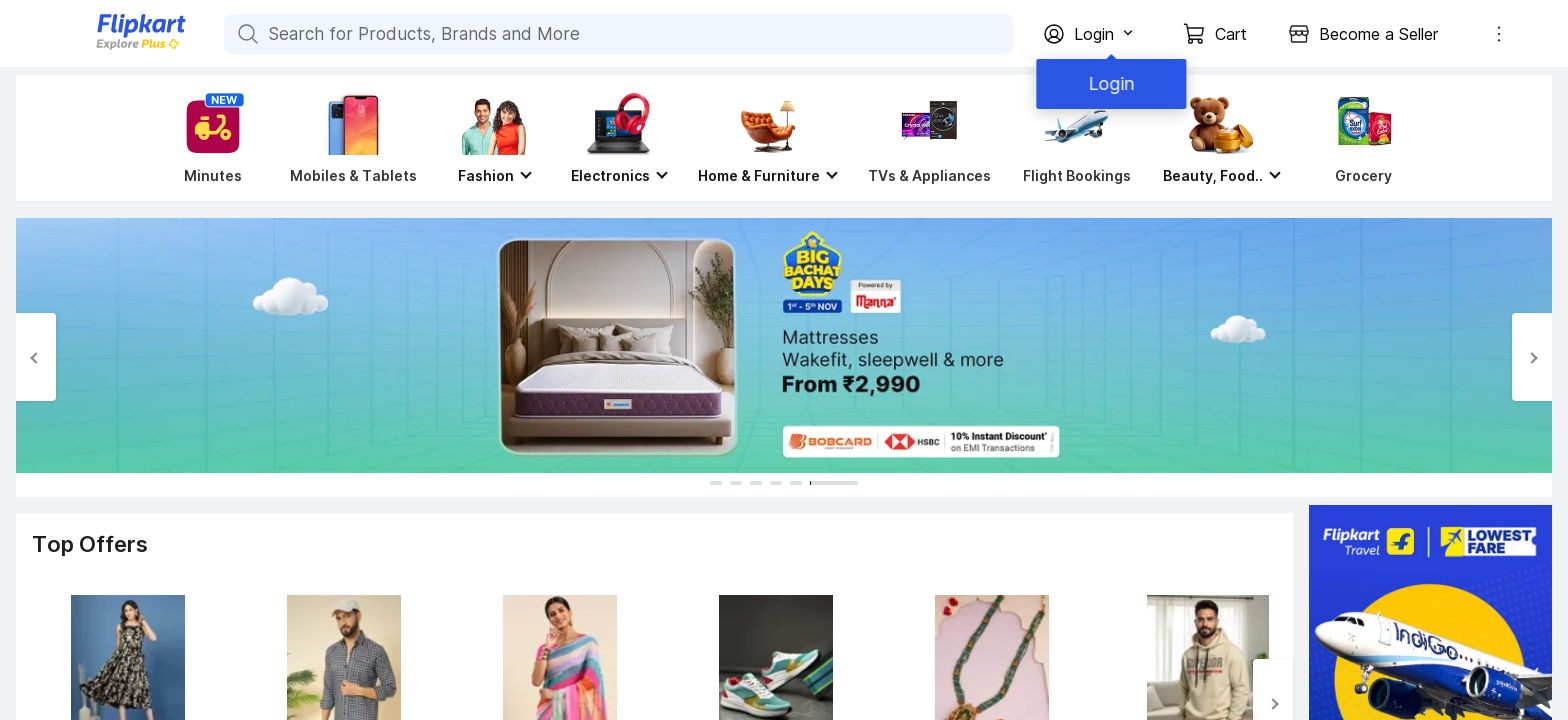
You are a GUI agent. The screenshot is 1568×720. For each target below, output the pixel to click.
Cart (1231, 34)
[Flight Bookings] (1077, 138)
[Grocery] (1360, 138)
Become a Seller (1378, 34)
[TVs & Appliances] (929, 138)
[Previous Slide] (36, 357)
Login (1108, 83)
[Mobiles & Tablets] (353, 138)
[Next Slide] (1532, 357)
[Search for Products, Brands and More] (246, 34)
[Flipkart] (108, 47)
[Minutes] (209, 138)
